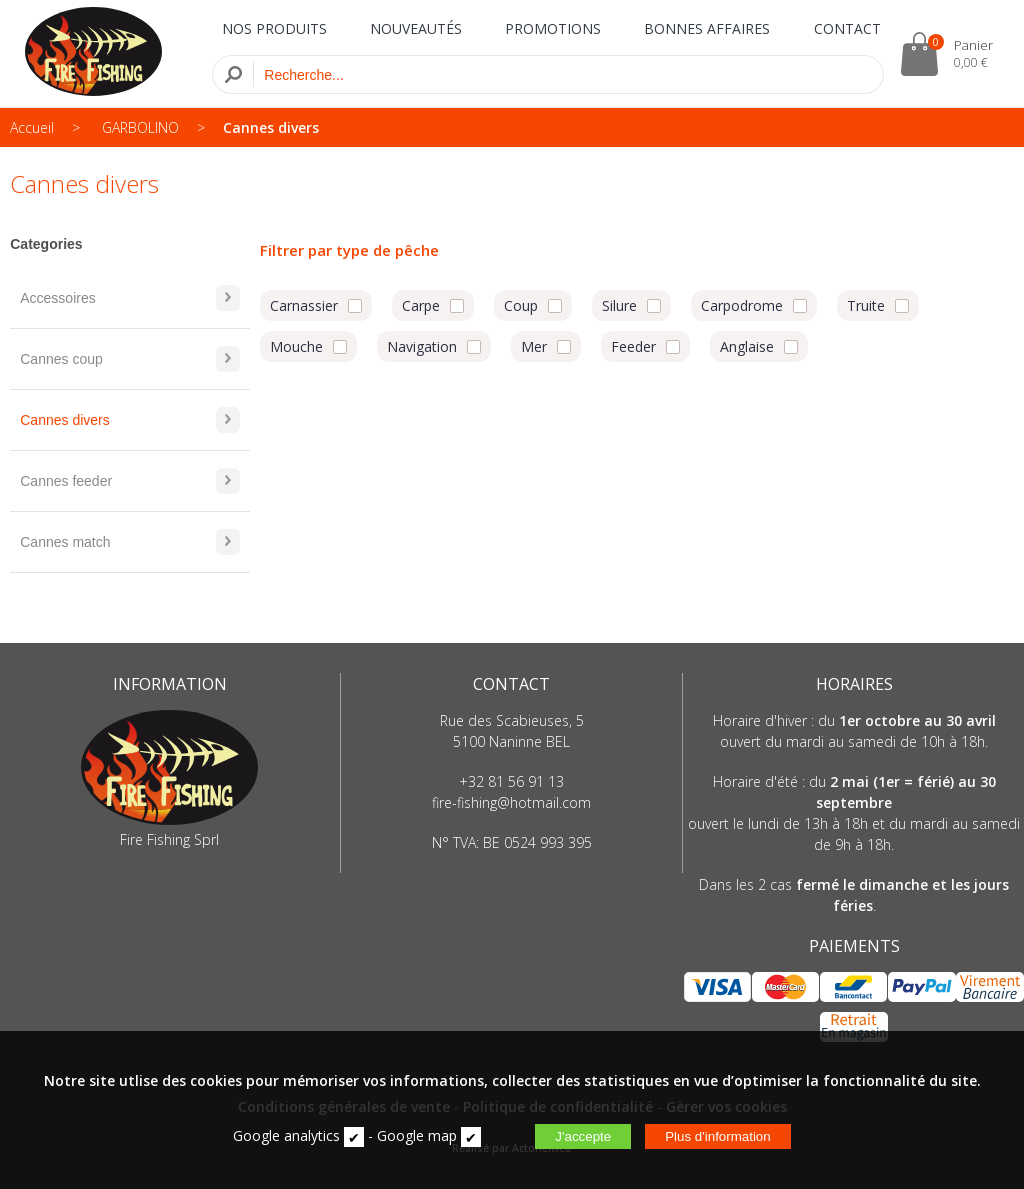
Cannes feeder (130, 481)
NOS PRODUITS (274, 28)
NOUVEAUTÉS (416, 28)
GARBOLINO (140, 127)
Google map (417, 1135)
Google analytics (286, 1135)
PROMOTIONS (553, 28)
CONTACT (847, 28)
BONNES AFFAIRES (707, 28)
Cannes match (130, 542)
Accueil (32, 127)
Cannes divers (271, 127)
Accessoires (130, 298)
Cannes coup (130, 359)
